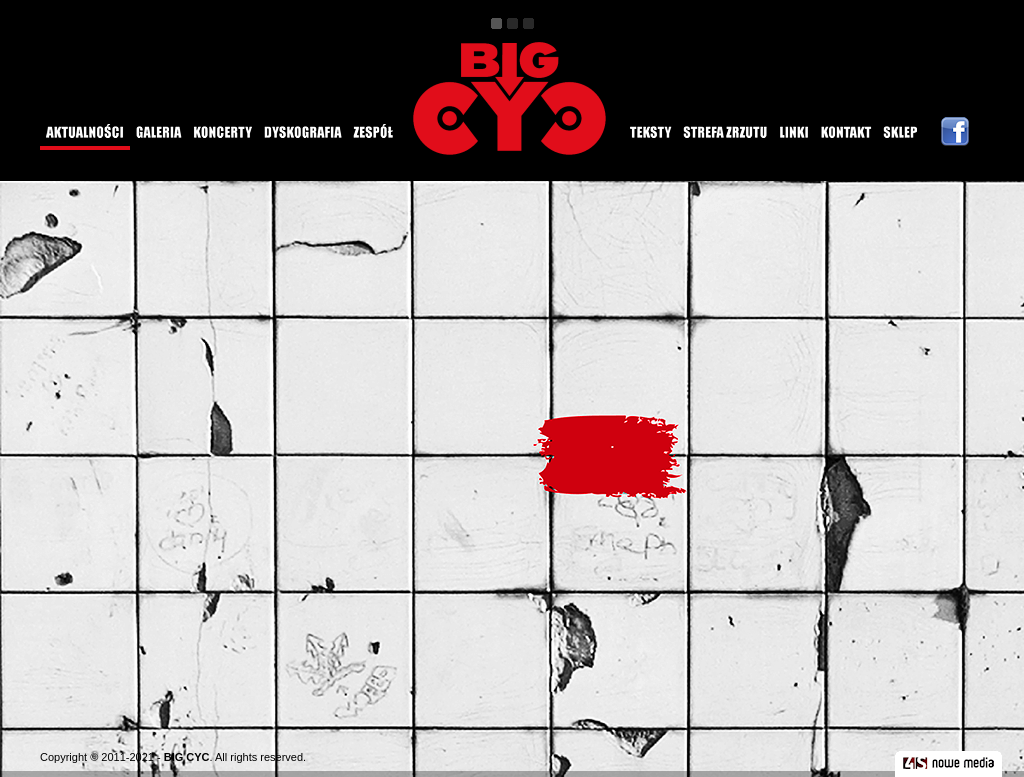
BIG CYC (187, 757)
